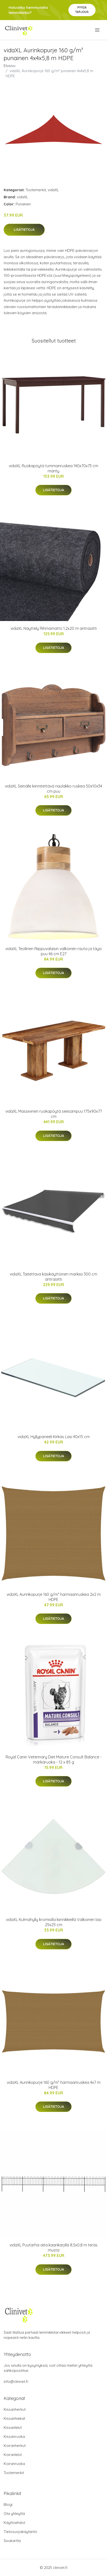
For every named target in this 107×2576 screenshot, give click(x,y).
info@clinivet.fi (16, 2381)
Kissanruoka (14, 2436)
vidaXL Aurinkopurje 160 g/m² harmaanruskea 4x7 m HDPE (53, 2085)
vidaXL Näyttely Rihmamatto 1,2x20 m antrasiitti (54, 628)
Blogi (8, 2504)
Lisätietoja (24, 229)
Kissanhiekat (14, 2418)
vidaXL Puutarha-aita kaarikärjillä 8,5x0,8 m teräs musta (53, 2248)
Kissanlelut (13, 2427)
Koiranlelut (13, 2454)
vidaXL (53, 190)
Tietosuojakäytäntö (20, 2531)
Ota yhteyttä (14, 2513)
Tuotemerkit (36, 190)
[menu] (97, 30)
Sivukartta (12, 2540)
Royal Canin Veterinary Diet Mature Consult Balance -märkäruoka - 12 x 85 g (54, 1759)
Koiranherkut (15, 2445)
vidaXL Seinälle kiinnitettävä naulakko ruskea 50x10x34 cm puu (53, 789)
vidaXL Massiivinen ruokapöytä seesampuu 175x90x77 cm (53, 1114)
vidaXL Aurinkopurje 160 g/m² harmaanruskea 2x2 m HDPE (54, 1597)
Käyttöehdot (14, 2522)
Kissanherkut (15, 2409)
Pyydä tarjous (82, 10)
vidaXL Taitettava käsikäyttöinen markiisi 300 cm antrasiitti (53, 1277)
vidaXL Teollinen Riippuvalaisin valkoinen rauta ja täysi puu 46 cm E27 (53, 951)
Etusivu (9, 65)
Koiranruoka (14, 2463)
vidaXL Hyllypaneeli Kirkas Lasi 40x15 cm (54, 1436)
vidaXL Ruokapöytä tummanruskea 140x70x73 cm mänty (53, 468)
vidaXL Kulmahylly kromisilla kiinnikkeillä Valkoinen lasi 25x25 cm (53, 1922)
